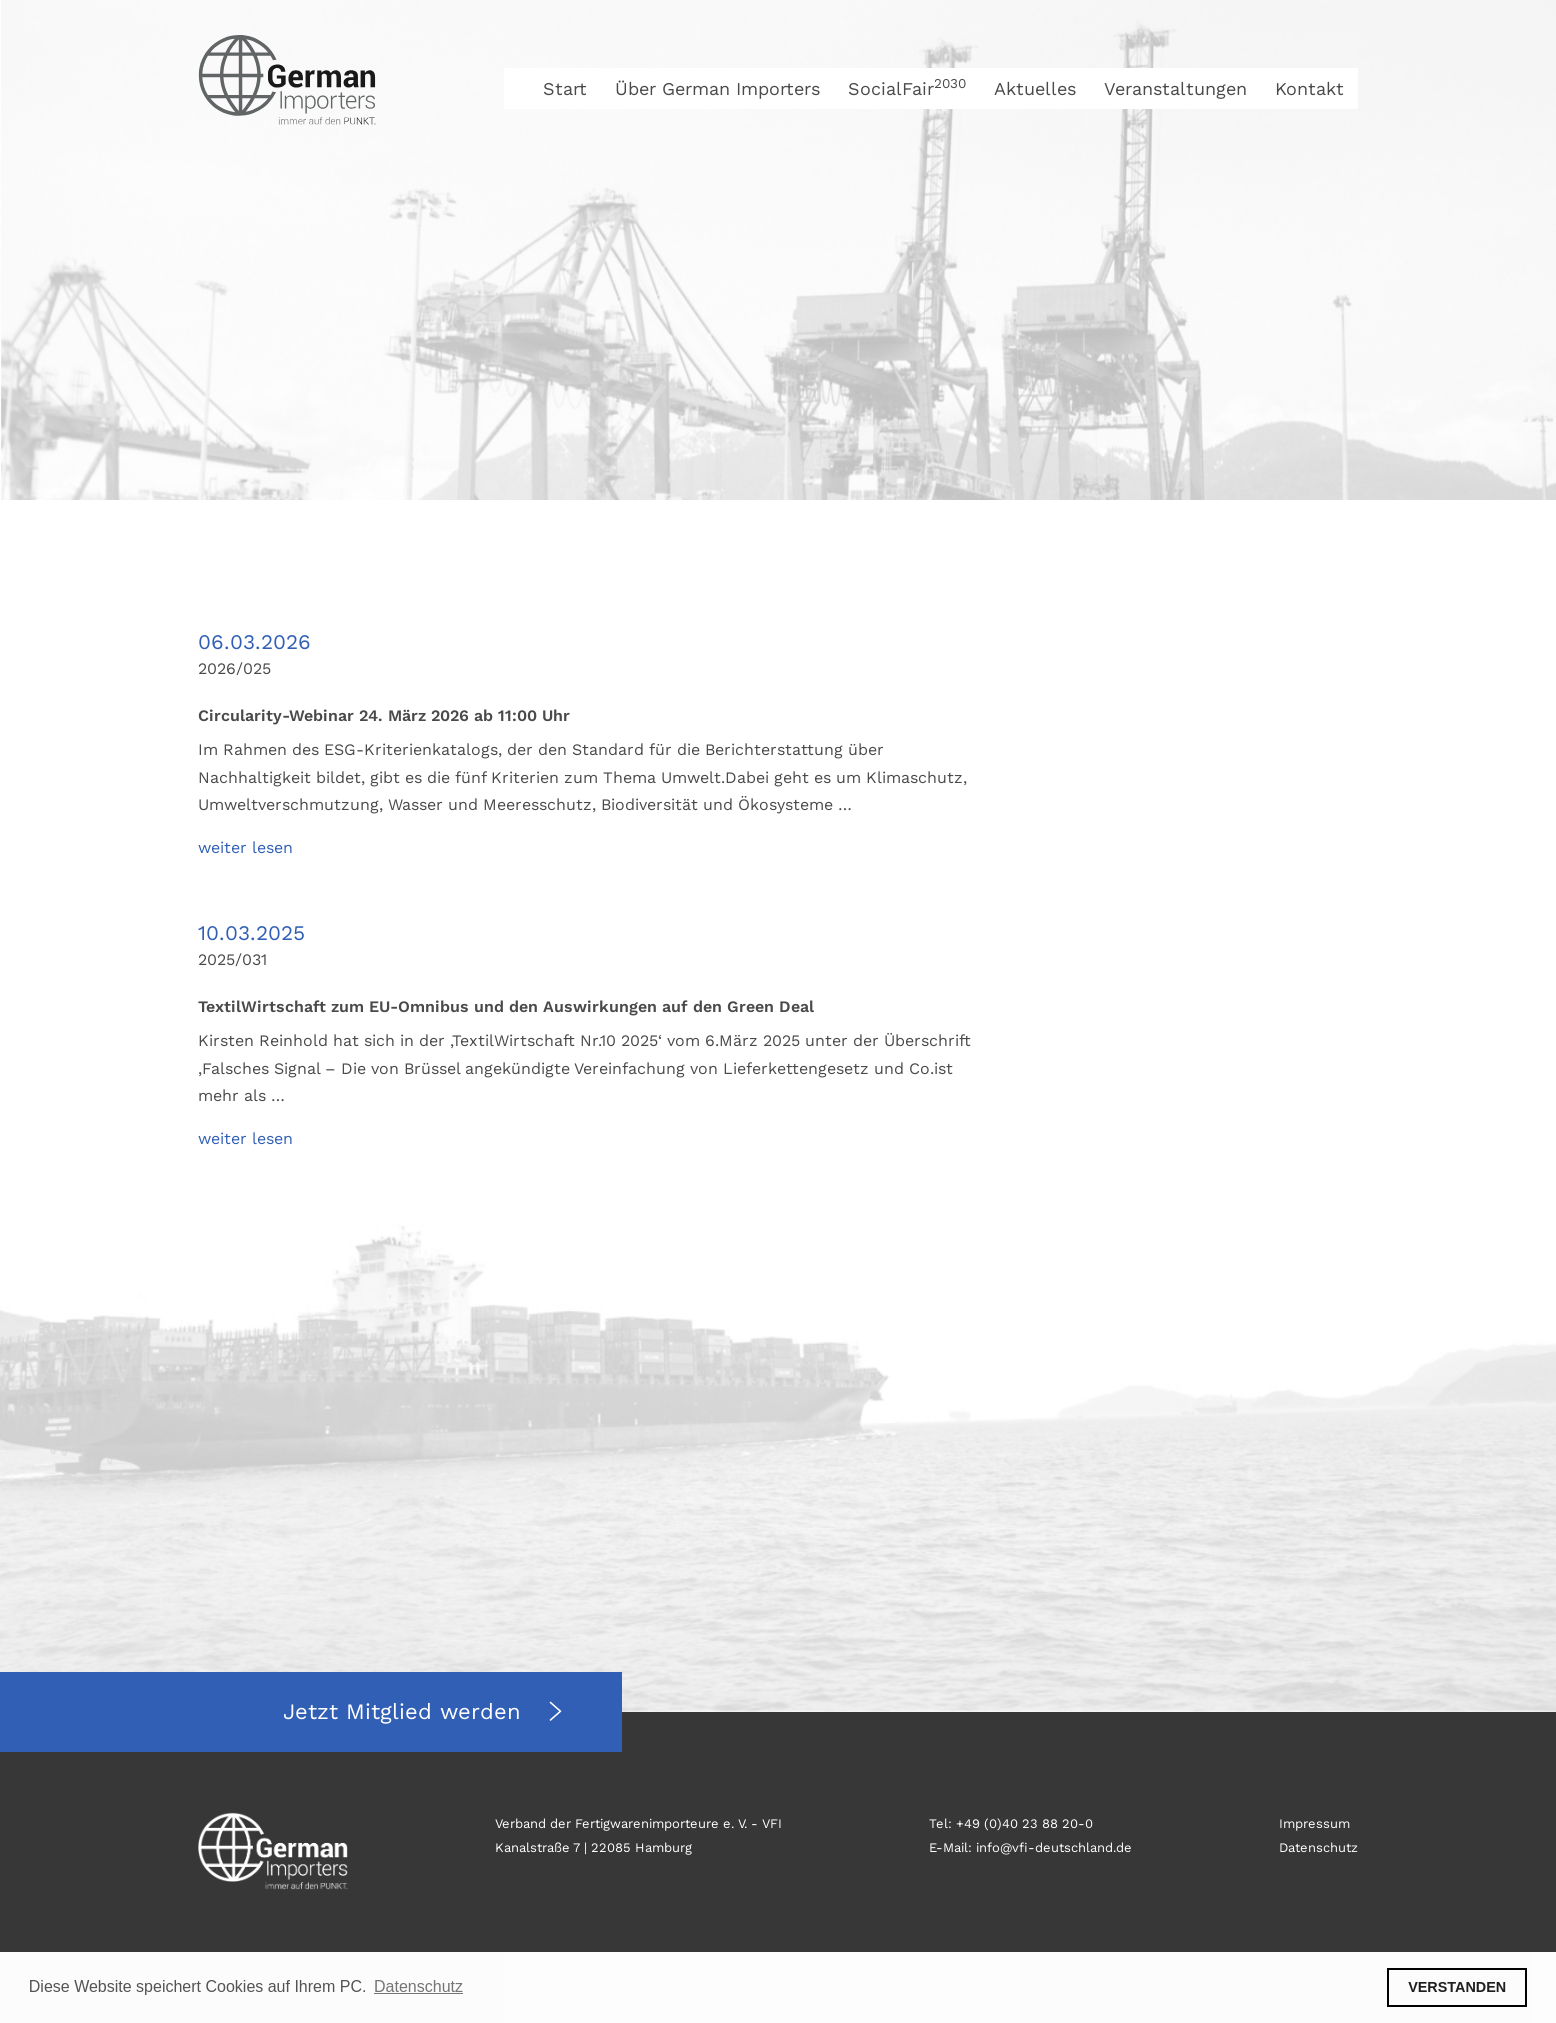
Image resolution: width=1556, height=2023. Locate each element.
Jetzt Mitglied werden (406, 1711)
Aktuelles (1035, 88)
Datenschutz (1318, 1847)
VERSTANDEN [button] (1457, 1987)
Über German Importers (717, 88)
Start (565, 88)
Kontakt (1309, 88)
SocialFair (907, 88)
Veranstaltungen (1175, 88)
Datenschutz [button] (418, 1986)
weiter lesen (245, 847)
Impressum (1314, 1823)
